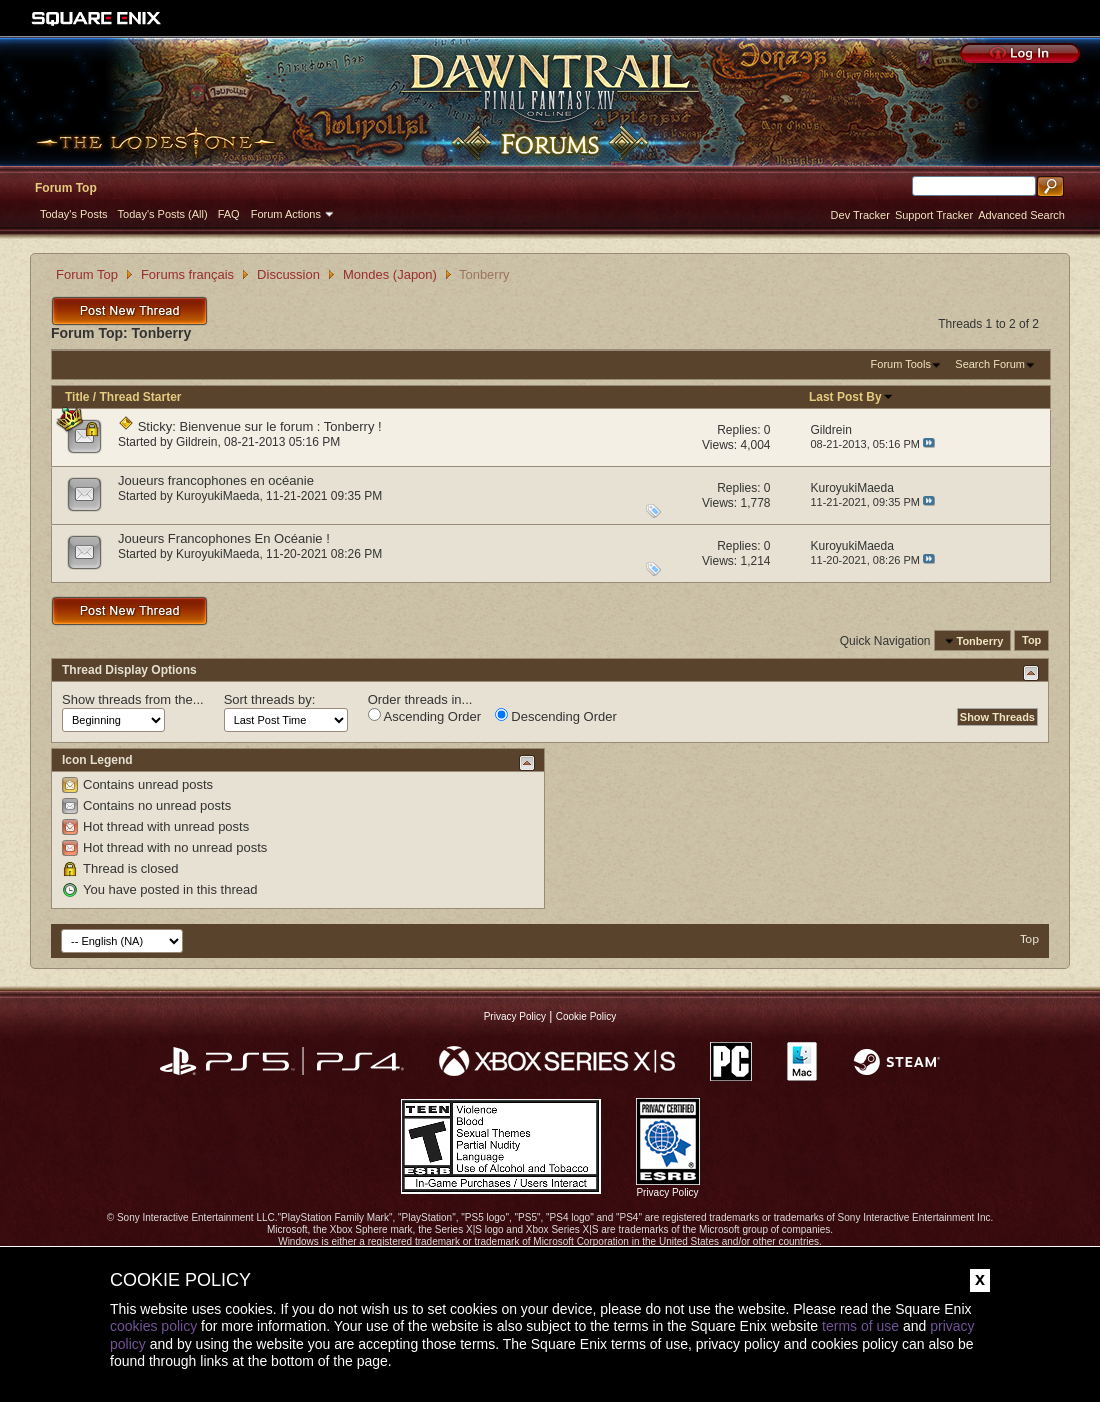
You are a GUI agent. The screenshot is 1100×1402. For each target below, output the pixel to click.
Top (1031, 641)
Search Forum (990, 364)
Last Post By (851, 397)
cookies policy (153, 1326)
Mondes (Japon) (390, 274)
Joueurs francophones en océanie (216, 480)
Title (77, 397)
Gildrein (196, 442)
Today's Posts (74, 214)
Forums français (187, 274)
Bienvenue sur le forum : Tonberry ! (281, 426)
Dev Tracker (860, 215)
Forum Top (66, 188)
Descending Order (556, 716)
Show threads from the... (133, 699)
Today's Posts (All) (163, 214)
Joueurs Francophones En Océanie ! (224, 538)
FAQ (229, 214)
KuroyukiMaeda (217, 496)
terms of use (860, 1326)
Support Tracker (934, 215)
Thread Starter (140, 397)
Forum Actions (286, 214)
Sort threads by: (270, 699)
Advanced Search (1021, 215)
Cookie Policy (586, 1016)
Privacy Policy (515, 1016)
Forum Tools (901, 364)
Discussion (288, 274)
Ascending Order (424, 716)
